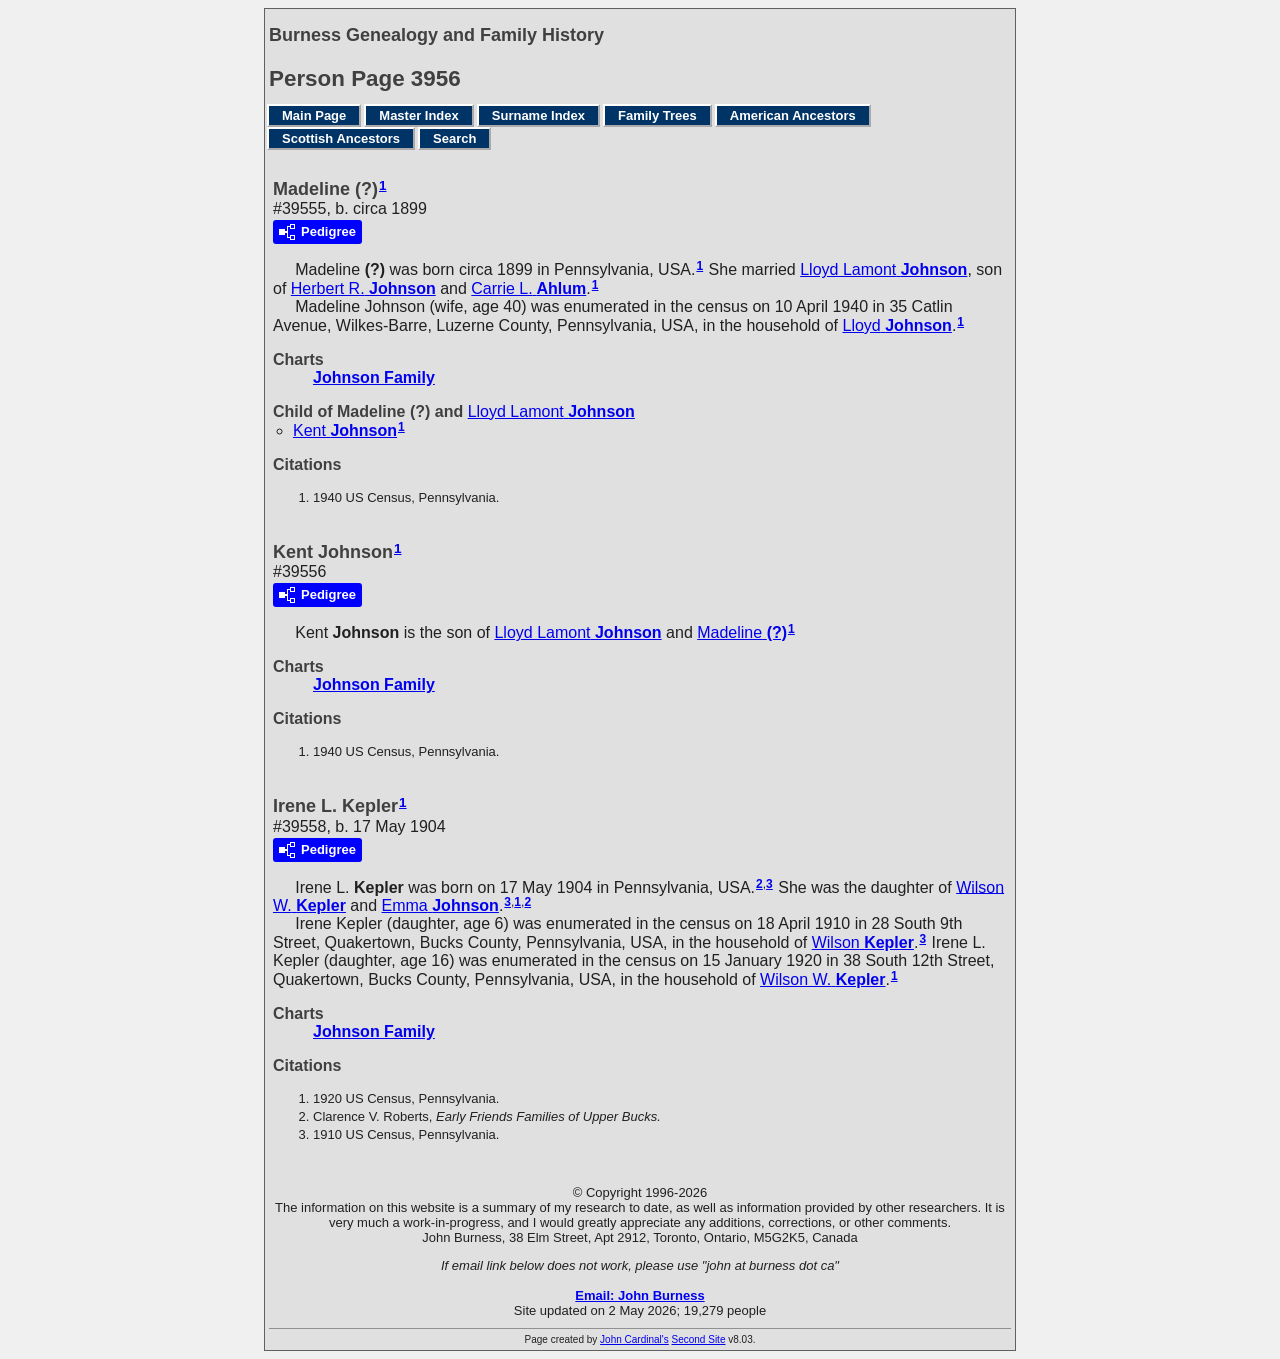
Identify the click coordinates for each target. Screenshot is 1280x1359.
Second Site (699, 1339)
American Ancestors (793, 115)
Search (454, 138)
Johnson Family (374, 377)
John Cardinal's (634, 1339)
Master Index (418, 115)
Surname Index (538, 115)
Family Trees (657, 115)
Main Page (314, 115)
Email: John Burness (639, 1295)
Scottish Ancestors (341, 138)
